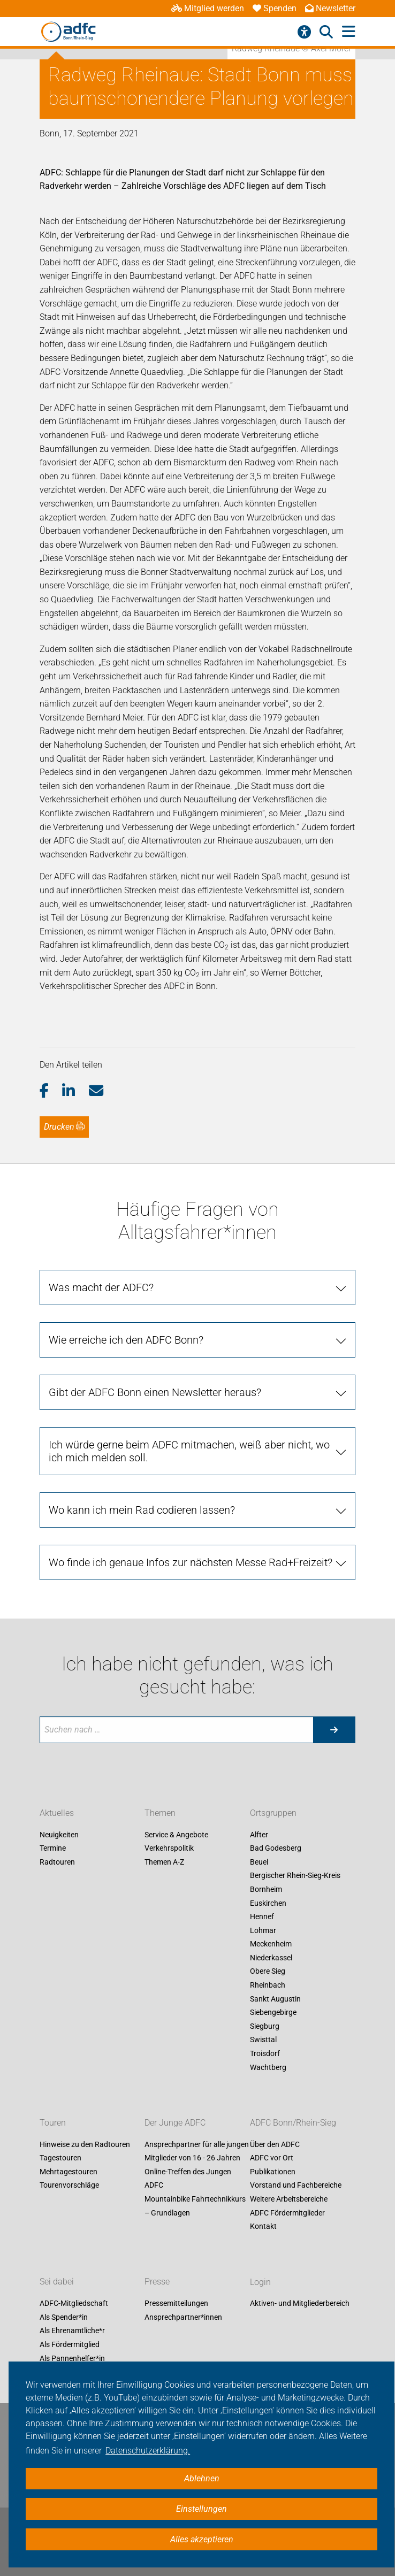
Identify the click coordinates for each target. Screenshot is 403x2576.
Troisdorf (265, 2053)
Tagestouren (60, 2158)
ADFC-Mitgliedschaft (74, 2303)
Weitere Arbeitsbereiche (289, 2199)
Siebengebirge (273, 2012)
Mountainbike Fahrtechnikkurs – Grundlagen (195, 2206)
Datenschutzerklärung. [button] (147, 2450)
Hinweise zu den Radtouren (85, 2144)
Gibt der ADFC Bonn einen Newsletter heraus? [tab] (155, 1392)
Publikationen (272, 2171)
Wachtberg (268, 2067)
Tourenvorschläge (69, 2185)
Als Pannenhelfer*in (72, 2358)
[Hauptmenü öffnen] (348, 32)
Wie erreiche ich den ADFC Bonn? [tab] (126, 1339)
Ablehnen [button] (201, 2478)
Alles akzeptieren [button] (201, 2539)
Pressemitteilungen (176, 2303)
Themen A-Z (164, 1862)
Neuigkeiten (59, 1834)
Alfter (259, 1834)
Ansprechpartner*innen (183, 2317)
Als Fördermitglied (70, 2344)
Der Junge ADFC (175, 2123)
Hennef (262, 1916)
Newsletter (330, 8)
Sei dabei (57, 2282)
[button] (51, 1091)
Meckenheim (271, 1944)
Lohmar (263, 1930)
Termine (53, 1848)
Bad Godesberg (275, 1848)
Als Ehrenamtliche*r (72, 2331)
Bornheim (266, 1889)
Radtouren (57, 1862)
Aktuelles (57, 1813)
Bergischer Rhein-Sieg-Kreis (295, 1876)
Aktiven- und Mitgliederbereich (299, 2303)
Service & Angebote (176, 1834)
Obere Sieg (267, 1971)
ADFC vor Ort (271, 2158)
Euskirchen (268, 1903)
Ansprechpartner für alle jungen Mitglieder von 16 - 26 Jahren (197, 2151)
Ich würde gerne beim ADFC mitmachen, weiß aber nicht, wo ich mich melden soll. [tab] (189, 1451)
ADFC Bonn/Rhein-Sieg (293, 2123)
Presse (157, 2282)
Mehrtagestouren (68, 2171)
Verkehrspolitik (169, 1848)
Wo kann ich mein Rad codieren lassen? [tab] (142, 1510)
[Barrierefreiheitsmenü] (304, 32)
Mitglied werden (207, 8)
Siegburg (264, 2026)
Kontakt (263, 2226)
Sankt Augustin (275, 1999)
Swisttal (263, 2040)
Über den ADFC (275, 2144)
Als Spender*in (64, 2317)
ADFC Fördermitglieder (287, 2213)
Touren (53, 2123)
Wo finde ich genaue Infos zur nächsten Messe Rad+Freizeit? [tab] (190, 1562)
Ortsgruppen (273, 1813)
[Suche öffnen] (326, 32)
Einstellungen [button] (201, 2509)
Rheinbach (267, 1985)
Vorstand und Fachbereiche (295, 2185)
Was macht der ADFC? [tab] (101, 1287)
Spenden (274, 8)
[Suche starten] (334, 1730)
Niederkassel (271, 1957)
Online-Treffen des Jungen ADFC (188, 2178)
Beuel (259, 1862)
